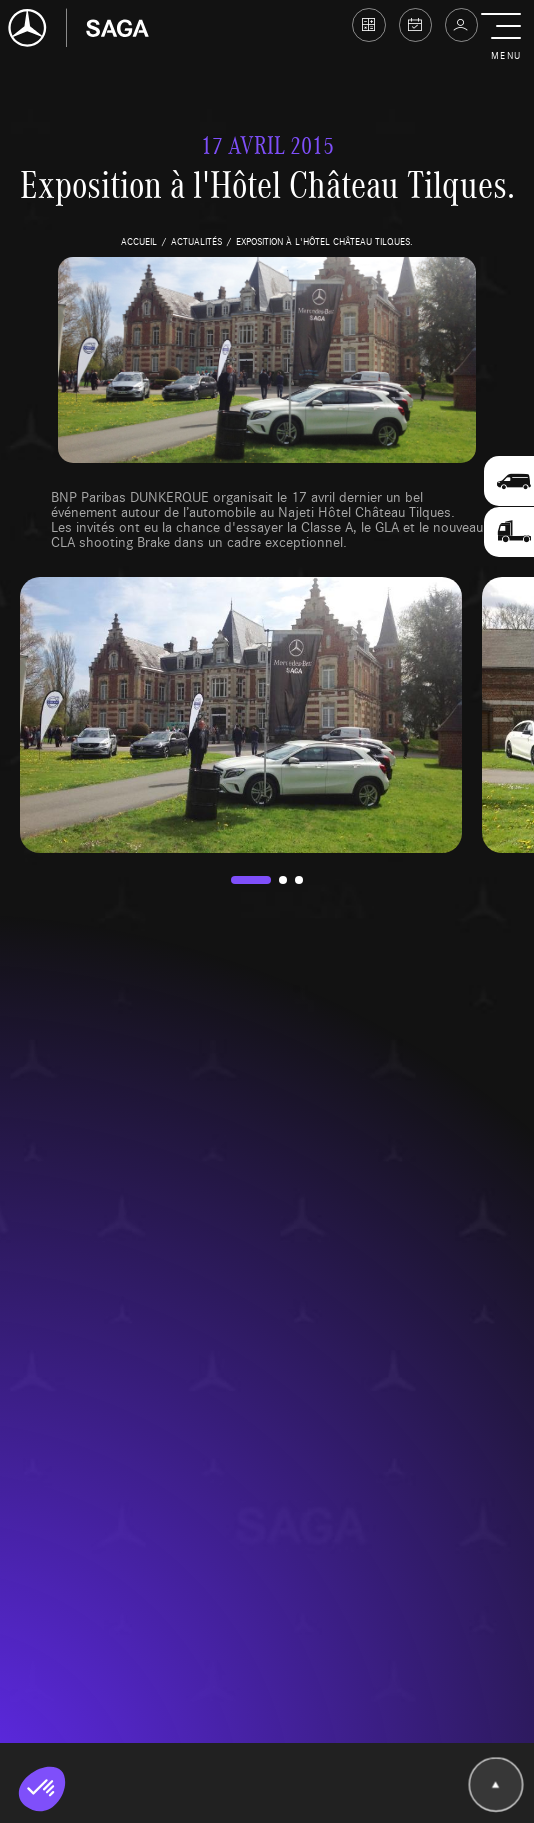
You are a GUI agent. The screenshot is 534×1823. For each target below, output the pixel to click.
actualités (196, 241)
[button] (505, 38)
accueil (139, 241)
